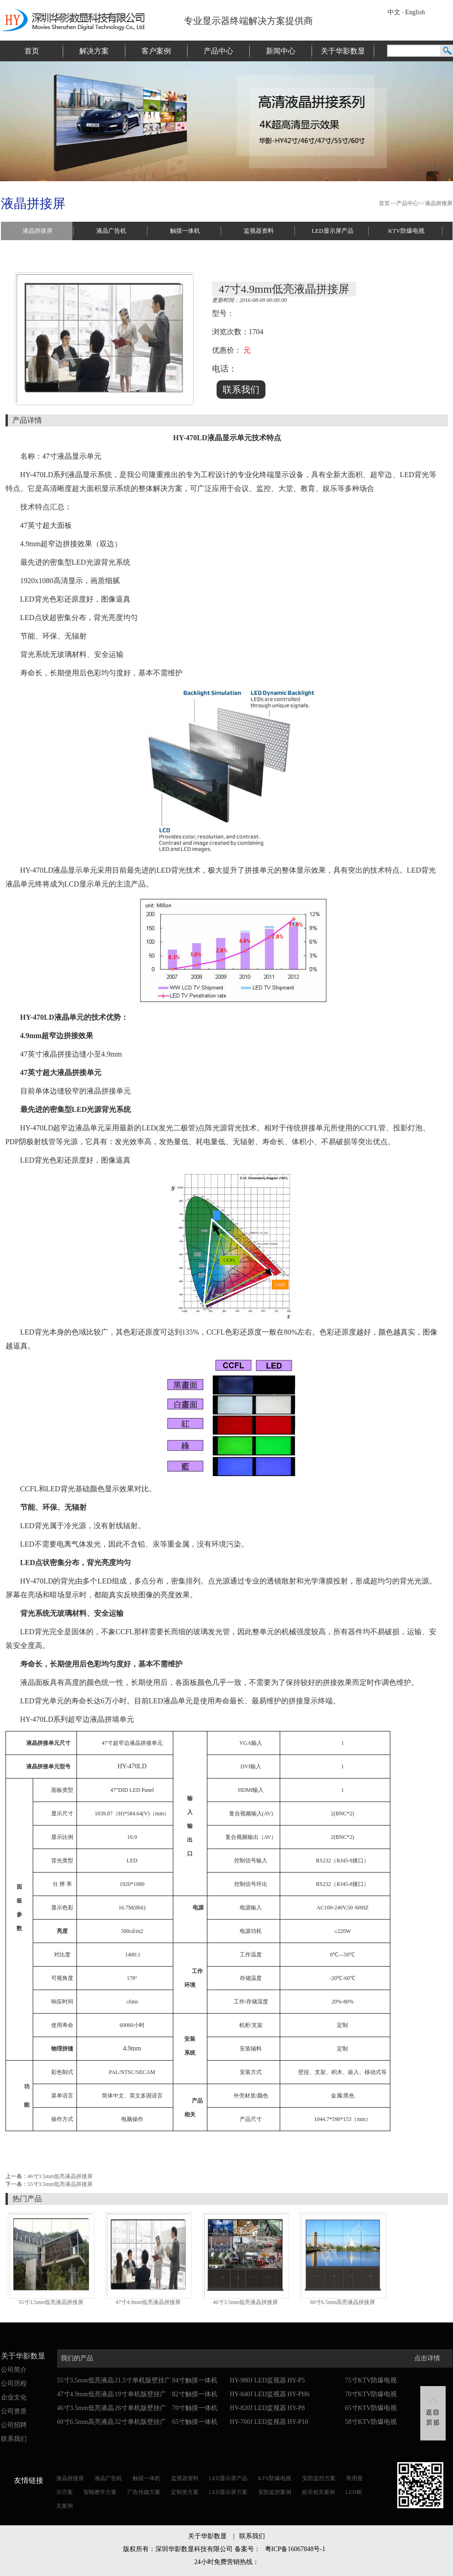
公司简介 (14, 2369)
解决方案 (94, 51)
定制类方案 (185, 2492)
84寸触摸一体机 (195, 2380)
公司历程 (14, 2383)
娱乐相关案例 (318, 2492)
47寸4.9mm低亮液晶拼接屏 (148, 2302)
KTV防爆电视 (406, 230)
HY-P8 (296, 2408)
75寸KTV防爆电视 (371, 2380)
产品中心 (218, 51)
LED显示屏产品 (332, 230)
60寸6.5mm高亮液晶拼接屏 (343, 2302)
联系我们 (14, 2438)
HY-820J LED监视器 (258, 2408)
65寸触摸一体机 (195, 2421)
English (415, 12)
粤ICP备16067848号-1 (295, 2549)
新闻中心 (280, 51)
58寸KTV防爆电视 (371, 2421)
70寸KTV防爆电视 (371, 2394)
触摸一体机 (185, 230)
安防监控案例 (274, 2492)
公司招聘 (14, 2425)
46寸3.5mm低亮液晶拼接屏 (60, 2176)
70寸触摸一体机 (195, 2408)
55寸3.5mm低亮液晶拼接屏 (60, 2184)
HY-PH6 (299, 2394)
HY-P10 (298, 2421)
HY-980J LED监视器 (258, 2380)
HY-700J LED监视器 (258, 2421)
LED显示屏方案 (228, 2492)
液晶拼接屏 (439, 203)
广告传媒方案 (143, 2492)
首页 (31, 51)
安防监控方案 (318, 2478)
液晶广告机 (111, 230)
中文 (394, 12)
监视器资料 (259, 230)
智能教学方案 (100, 2492)
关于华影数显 (343, 51)
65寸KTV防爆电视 (371, 2408)
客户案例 (156, 51)
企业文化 (14, 2397)
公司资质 (14, 2411)
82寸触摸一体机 (195, 2394)
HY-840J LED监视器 (258, 2394)
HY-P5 (296, 2380)
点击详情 (427, 2358)
